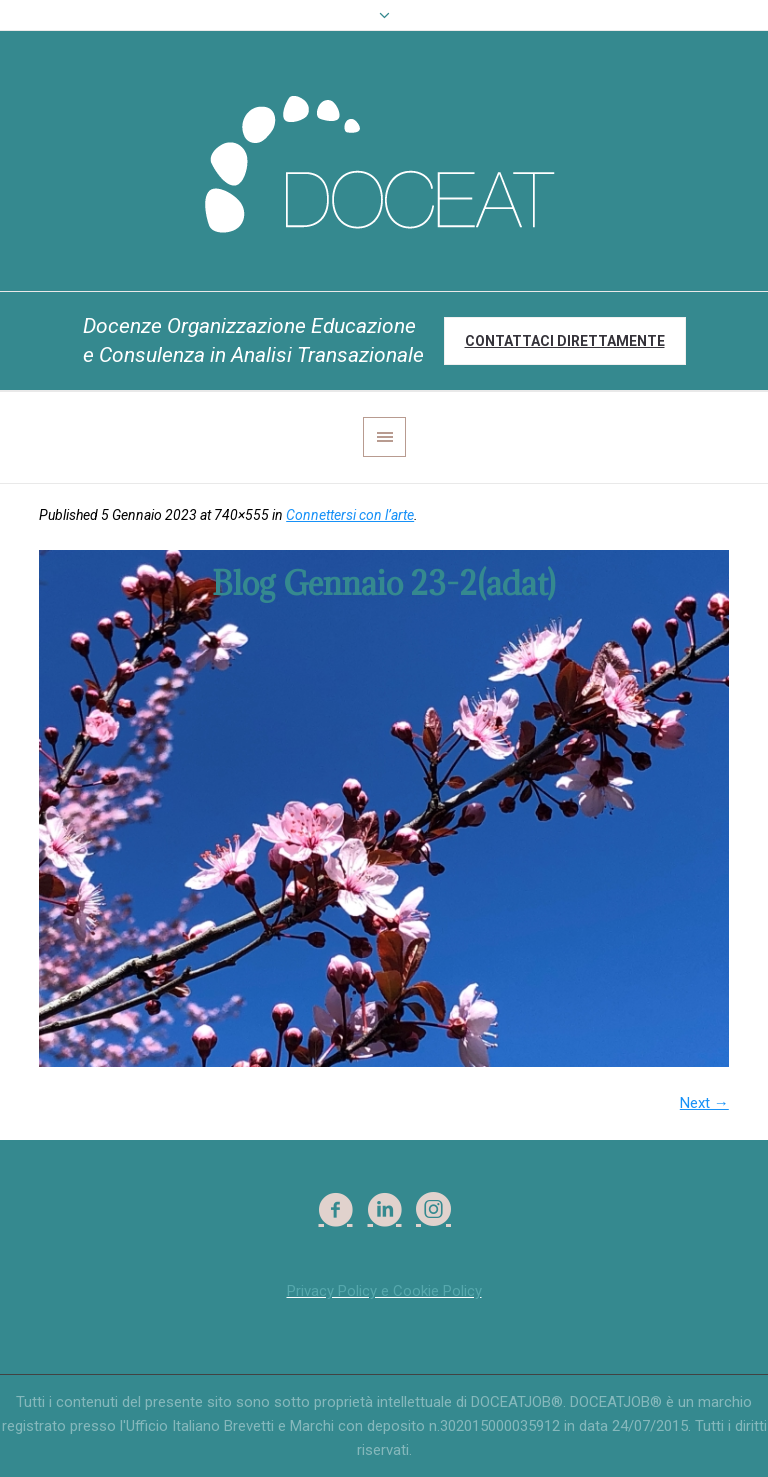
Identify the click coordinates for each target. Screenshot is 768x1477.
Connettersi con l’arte (350, 515)
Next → (704, 1103)
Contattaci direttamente (565, 341)
